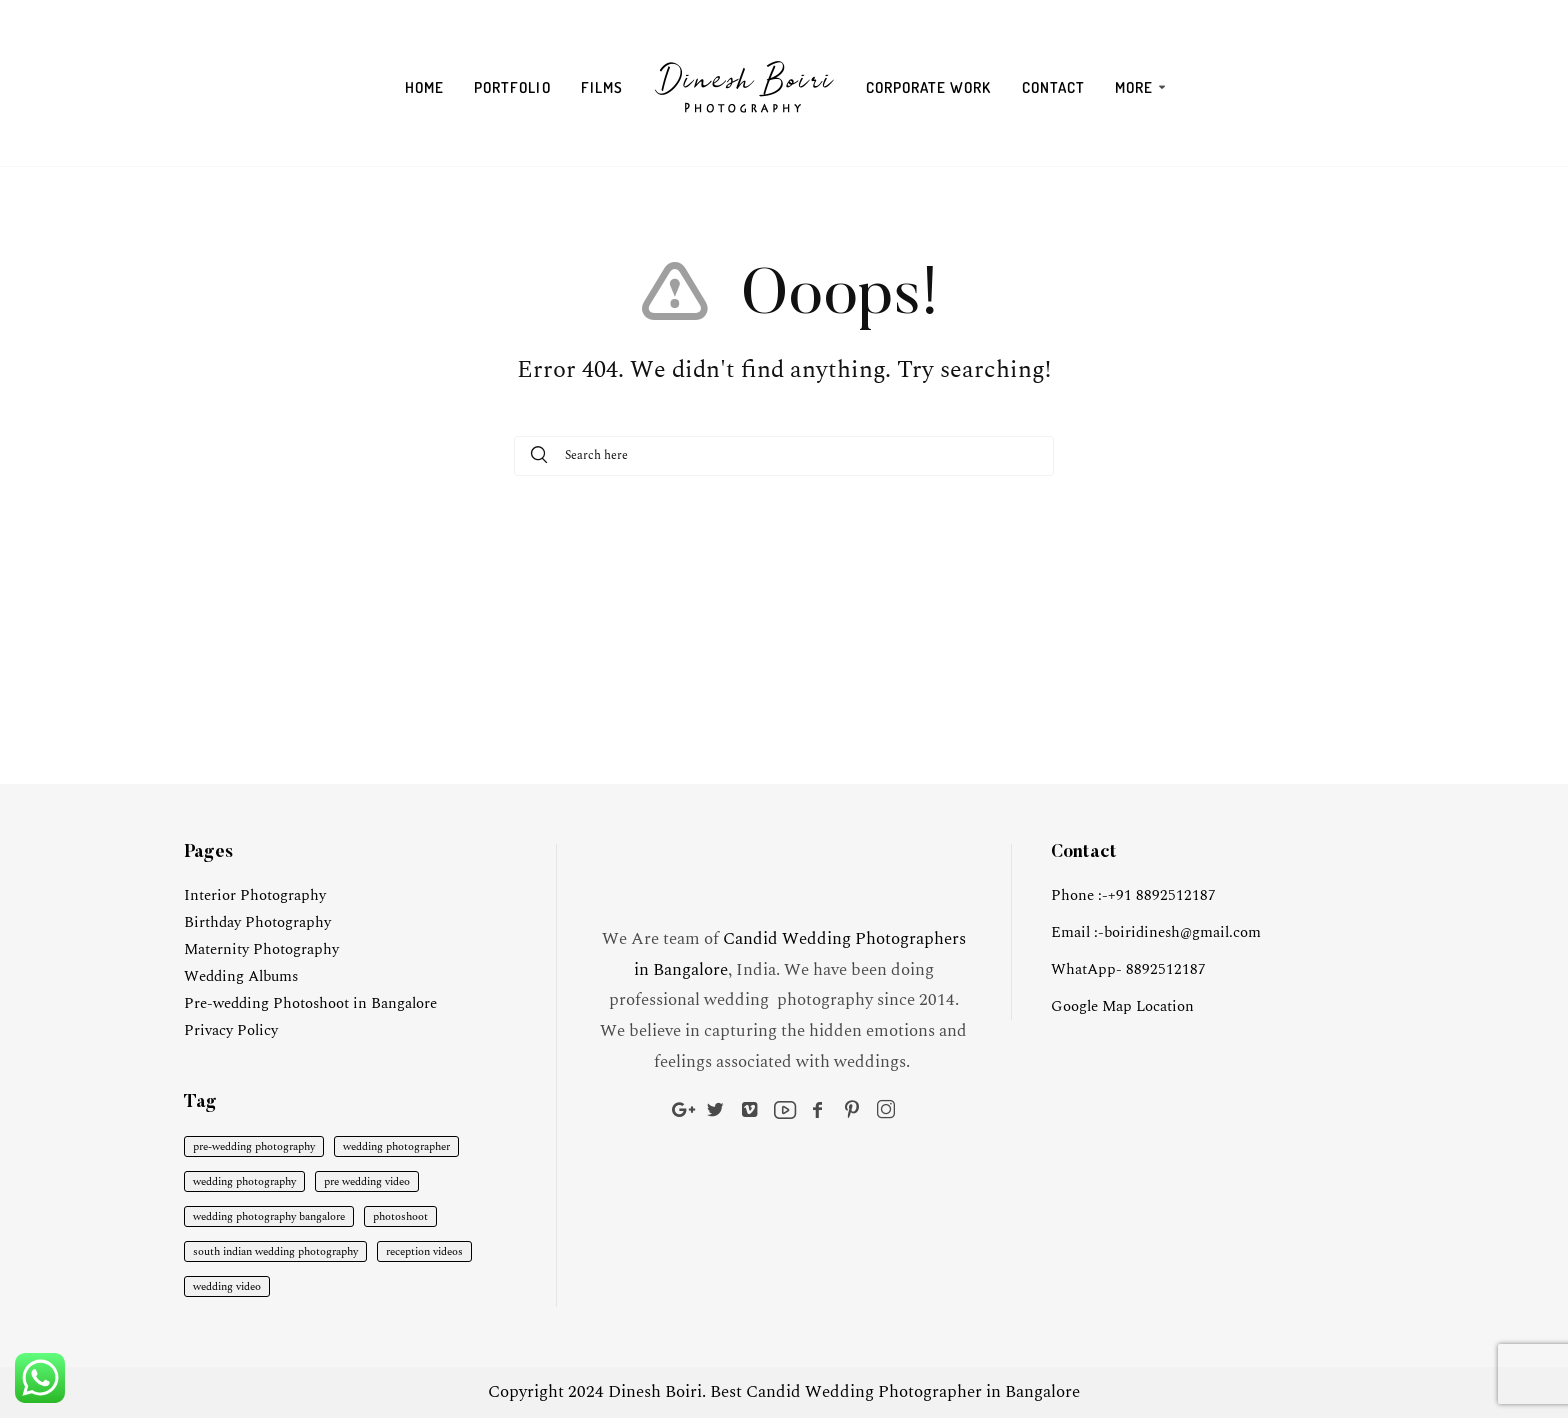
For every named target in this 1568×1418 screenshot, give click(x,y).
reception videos (424, 1251)
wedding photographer (396, 1146)
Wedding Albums (241, 976)
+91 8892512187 (1162, 895)
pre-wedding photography (254, 1146)
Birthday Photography (257, 922)
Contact (1053, 87)
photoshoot (400, 1216)
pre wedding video (367, 1181)
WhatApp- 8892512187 (1128, 969)
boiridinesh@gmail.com (1182, 932)
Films (602, 87)
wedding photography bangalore (269, 1216)
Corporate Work (929, 87)
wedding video (227, 1286)
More (1134, 87)
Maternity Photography (261, 949)
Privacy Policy (231, 1030)
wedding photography (244, 1181)
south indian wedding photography (275, 1251)
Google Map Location (1122, 1006)
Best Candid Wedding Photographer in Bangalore (895, 1392)
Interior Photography (255, 895)
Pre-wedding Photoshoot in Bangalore (310, 1003)
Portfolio (512, 87)
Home (424, 87)
